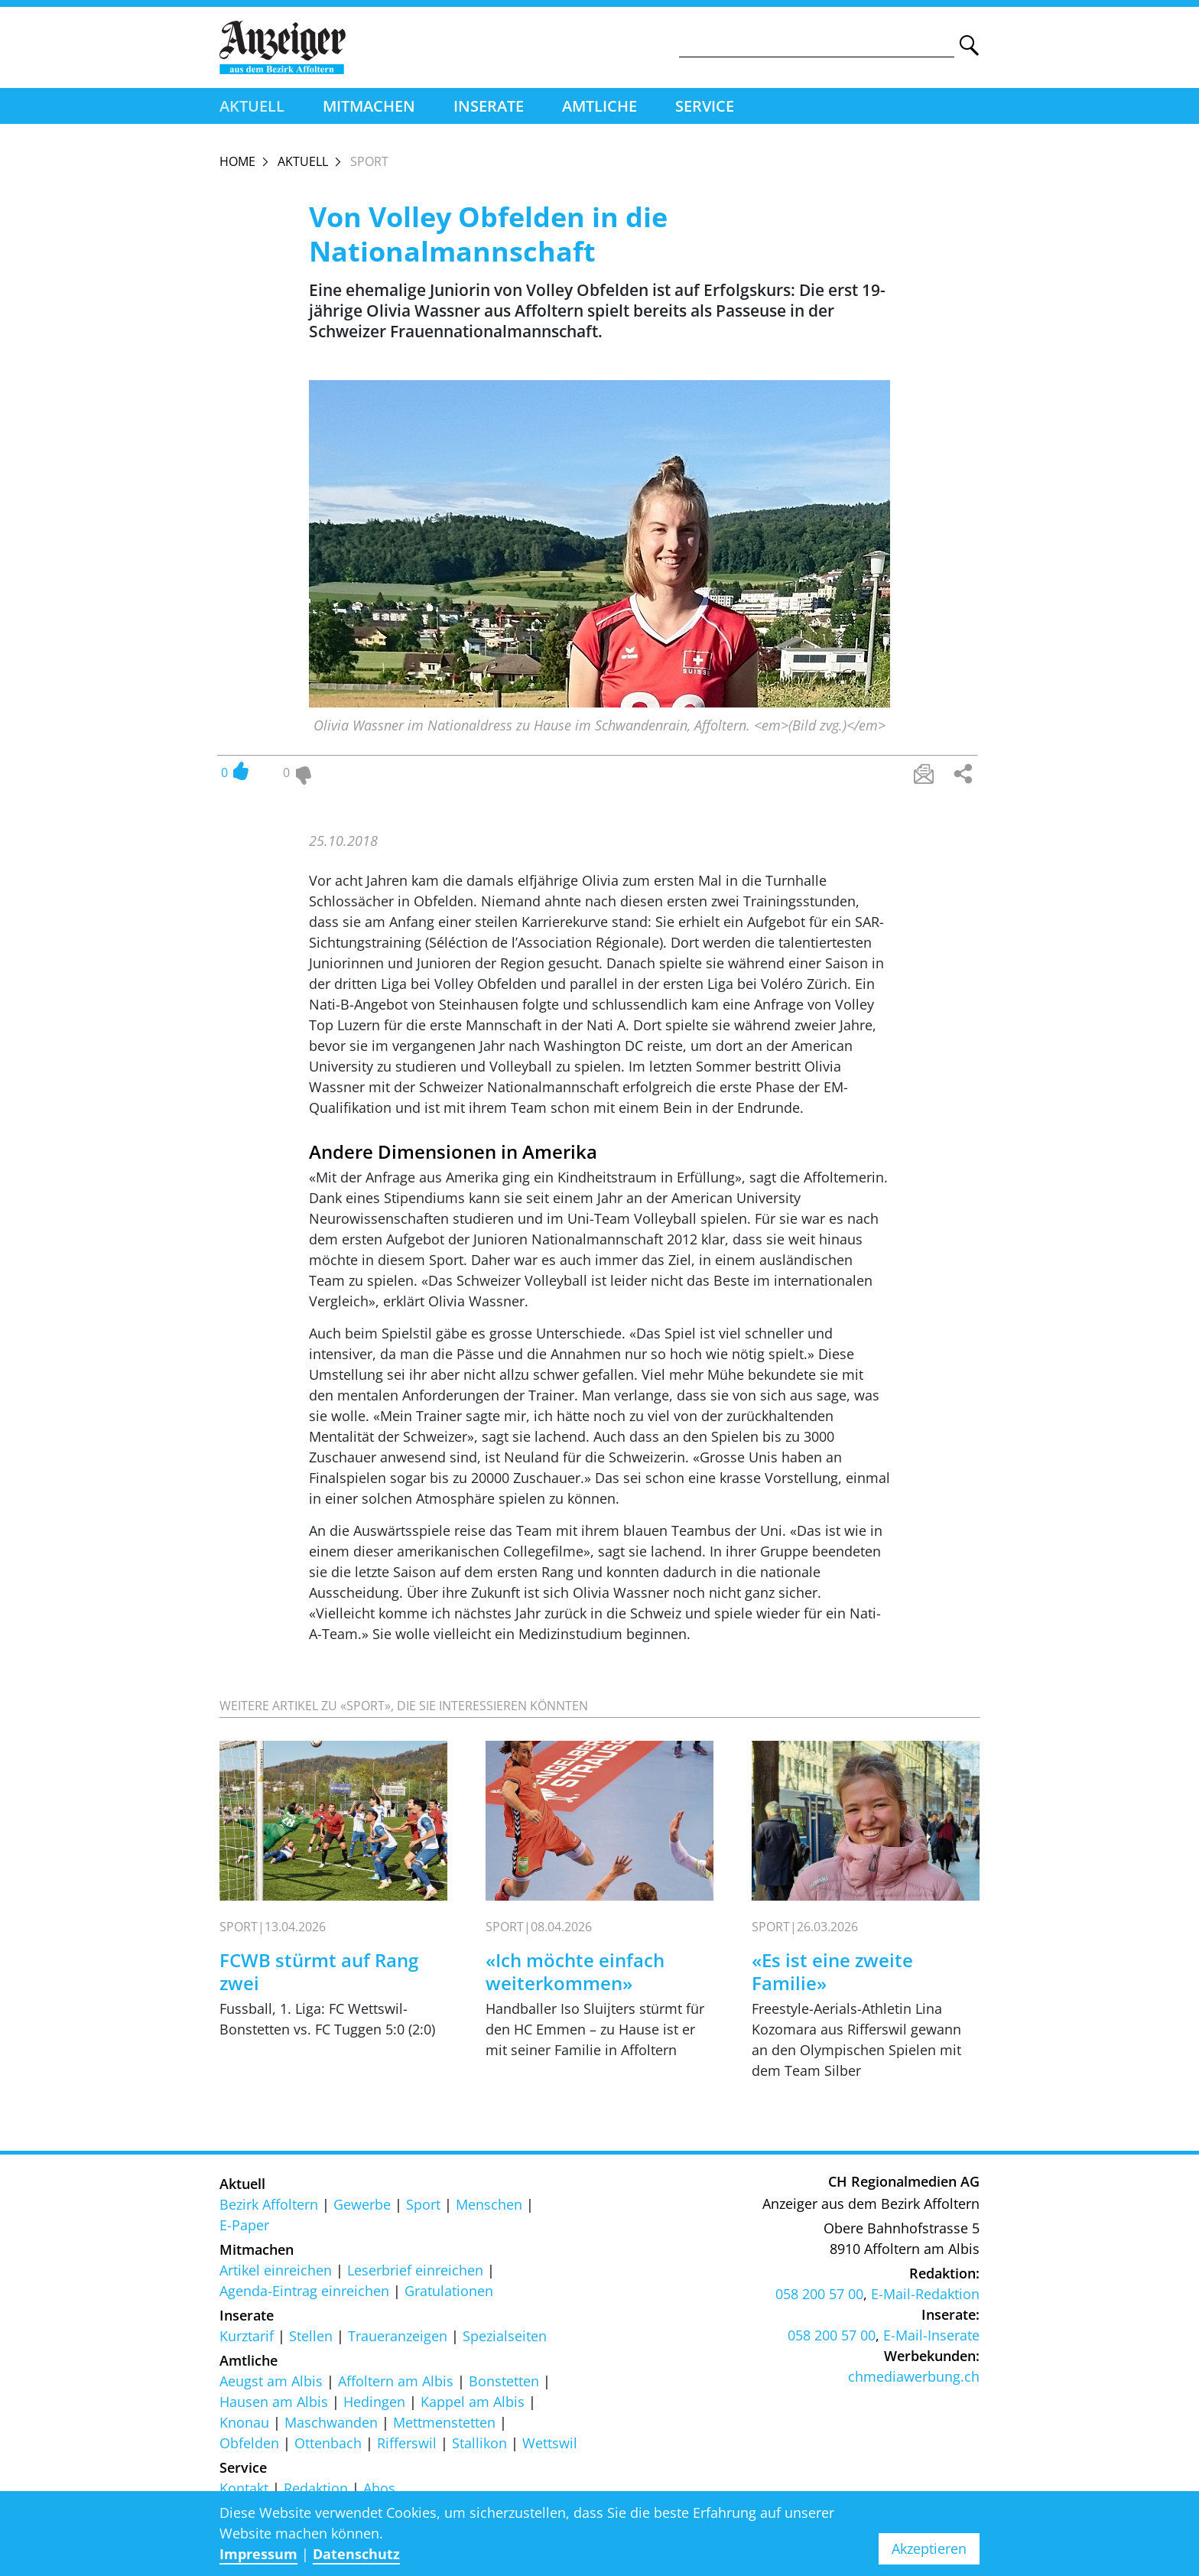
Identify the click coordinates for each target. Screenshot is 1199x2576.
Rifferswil (407, 2447)
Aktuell (251, 109)
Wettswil (549, 2447)
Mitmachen (369, 109)
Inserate (488, 109)
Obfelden (249, 2447)
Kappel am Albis (473, 2405)
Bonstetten (504, 2385)
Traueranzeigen (397, 2339)
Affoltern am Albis (395, 2385)
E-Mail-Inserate (931, 2339)
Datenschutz (356, 2554)
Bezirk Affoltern (268, 2208)
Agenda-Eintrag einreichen (304, 2294)
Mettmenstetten (444, 2426)
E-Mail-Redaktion (925, 2298)
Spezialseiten (505, 2339)
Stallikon (479, 2447)
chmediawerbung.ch (914, 2381)
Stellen (311, 2339)
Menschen (489, 2208)
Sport (423, 2208)
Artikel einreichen (275, 2274)
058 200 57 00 (819, 2298)
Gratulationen (449, 2294)
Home (237, 164)
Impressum (258, 2554)
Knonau (244, 2426)
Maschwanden (331, 2426)
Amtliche (599, 109)
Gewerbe (362, 2208)
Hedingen (374, 2405)
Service (704, 109)
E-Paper (244, 2229)
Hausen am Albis (273, 2405)
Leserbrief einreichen (415, 2274)
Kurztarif (246, 2339)
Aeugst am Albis (271, 2385)
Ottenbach (328, 2447)
